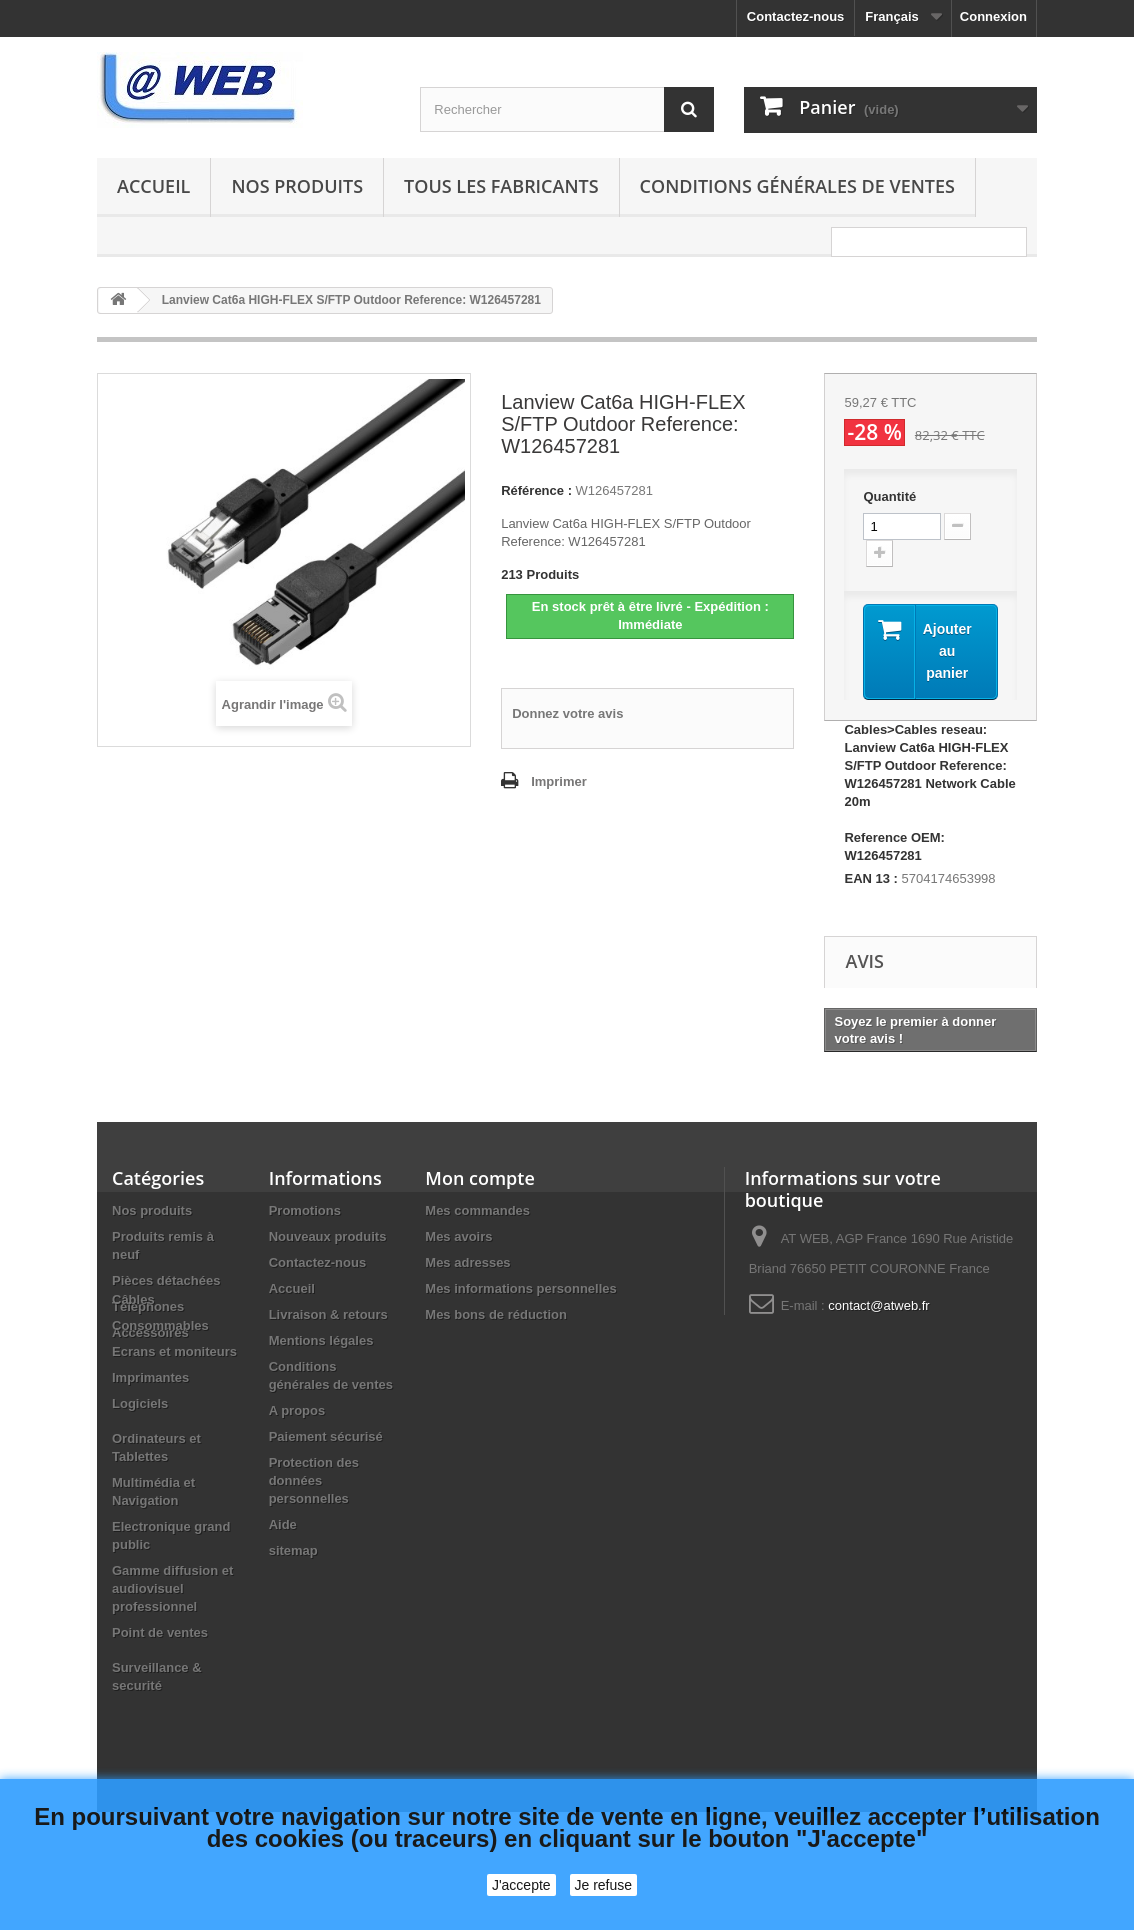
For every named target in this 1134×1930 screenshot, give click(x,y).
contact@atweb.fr (878, 1305)
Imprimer (559, 781)
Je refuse (604, 1885)
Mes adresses (467, 1262)
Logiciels (140, 1471)
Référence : (536, 490)
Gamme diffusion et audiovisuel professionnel (172, 1656)
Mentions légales (321, 1340)
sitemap (293, 1550)
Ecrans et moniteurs (174, 1419)
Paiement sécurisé (326, 1436)
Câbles (133, 1367)
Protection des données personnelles (314, 1480)
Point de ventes (160, 1700)
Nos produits (297, 186)
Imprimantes (150, 1445)
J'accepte (521, 1885)
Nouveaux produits (328, 1236)
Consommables (160, 1393)
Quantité (889, 496)
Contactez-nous (796, 16)
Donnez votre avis (567, 713)
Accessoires (150, 1332)
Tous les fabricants (501, 186)
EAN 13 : (870, 878)
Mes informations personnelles (520, 1288)
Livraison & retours (328, 1314)
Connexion (993, 16)
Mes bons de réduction (496, 1314)
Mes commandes (477, 1210)
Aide (283, 1524)
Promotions (305, 1210)
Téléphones (148, 1306)
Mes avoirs (458, 1236)
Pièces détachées (166, 1280)
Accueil (153, 186)
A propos (297, 1410)
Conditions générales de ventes (797, 186)
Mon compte (479, 1178)
